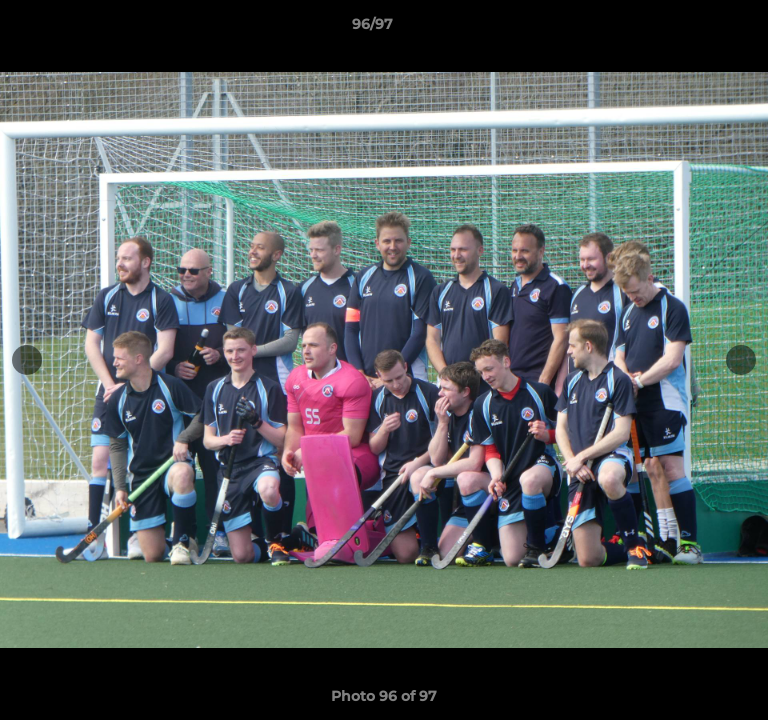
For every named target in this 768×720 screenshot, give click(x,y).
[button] (696, 29)
